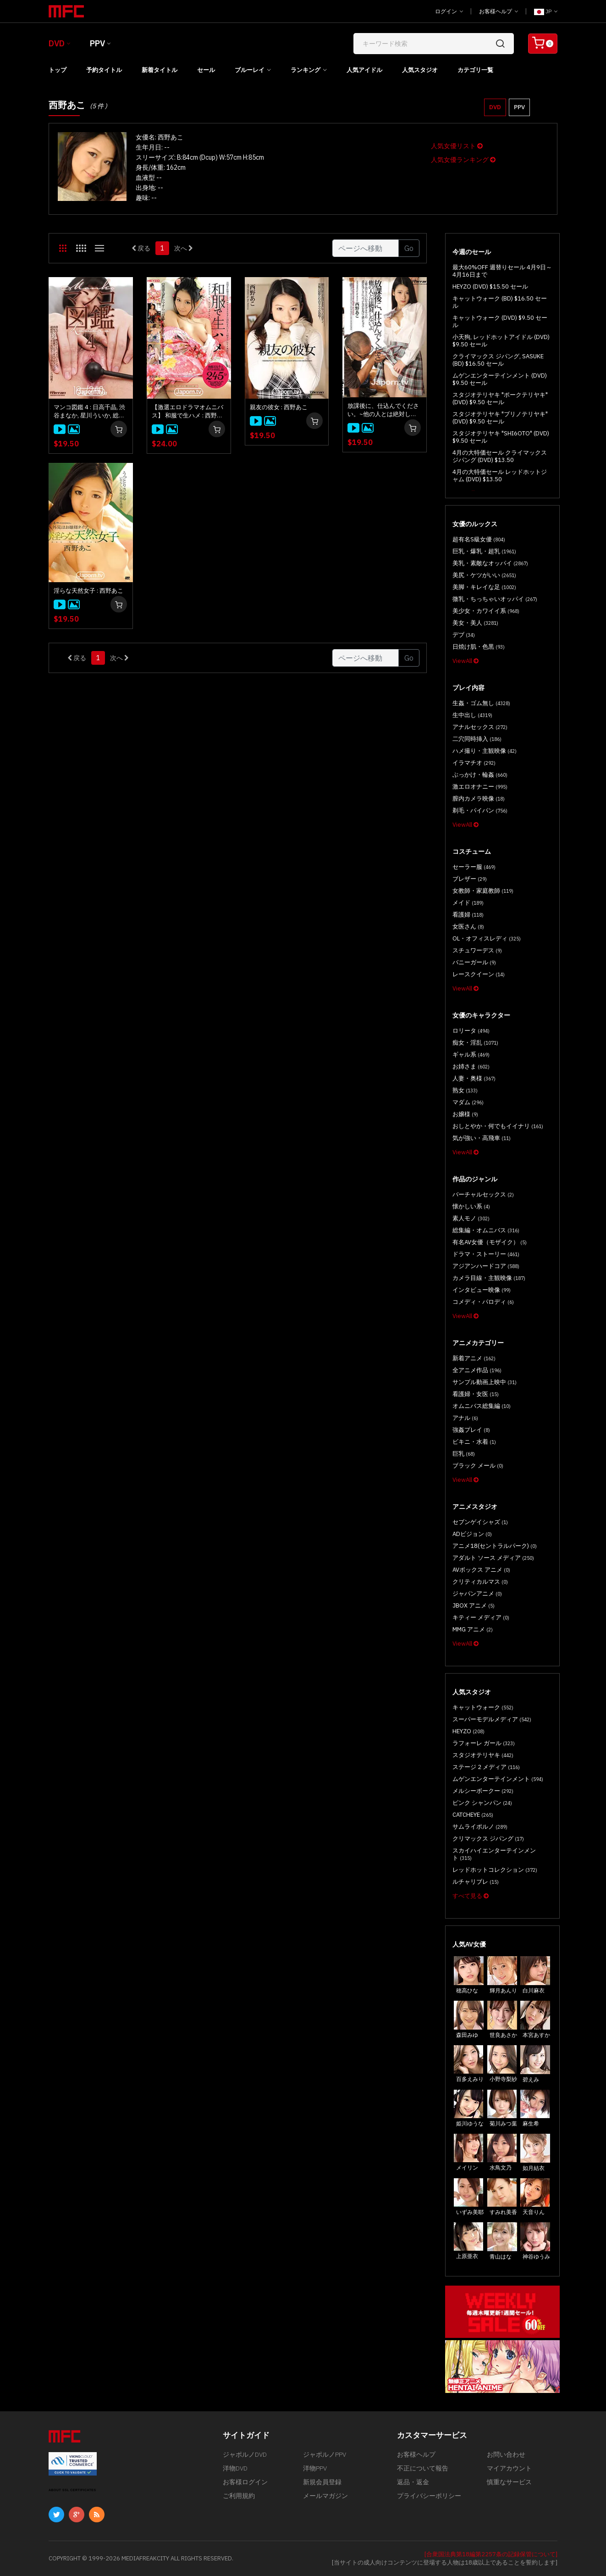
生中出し (472, 715)
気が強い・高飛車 (481, 1138)
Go (408, 248)
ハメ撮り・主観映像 (484, 751)
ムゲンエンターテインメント (497, 1779)
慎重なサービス (509, 2482)
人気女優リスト (457, 146)
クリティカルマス (480, 1582)
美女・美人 (475, 623)
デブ (463, 635)
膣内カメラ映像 (478, 798)
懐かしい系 (471, 1206)
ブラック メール (477, 1465)
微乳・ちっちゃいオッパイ (494, 599)
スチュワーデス (477, 950)
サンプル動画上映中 (484, 1382)
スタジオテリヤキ (482, 1755)
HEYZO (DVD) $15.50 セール (490, 286)
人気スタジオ (420, 70)
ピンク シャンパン (482, 1803)
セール (206, 70)
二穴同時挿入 (476, 739)
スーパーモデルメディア (491, 1719)
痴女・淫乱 (475, 1042)
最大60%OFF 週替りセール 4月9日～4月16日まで (502, 270)
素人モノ (471, 1218)
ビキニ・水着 (474, 1442)
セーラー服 (474, 867)
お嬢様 (465, 1114)
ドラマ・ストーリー (485, 1254)
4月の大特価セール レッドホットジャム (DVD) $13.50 (499, 475)
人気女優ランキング (463, 160)
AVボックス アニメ (481, 1570)
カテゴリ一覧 (475, 70)
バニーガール (474, 962)
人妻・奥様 (474, 1078)
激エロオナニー (479, 786)
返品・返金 (413, 2482)
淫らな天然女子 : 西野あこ (88, 591)
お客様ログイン (245, 2482)
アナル (465, 1418)
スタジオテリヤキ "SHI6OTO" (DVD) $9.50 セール (500, 437)
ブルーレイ (249, 70)
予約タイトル (104, 70)
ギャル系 (471, 1054)
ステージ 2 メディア (486, 1767)
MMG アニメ (472, 1629)
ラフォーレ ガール (483, 1743)
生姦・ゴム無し (481, 703)
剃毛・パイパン (479, 810)
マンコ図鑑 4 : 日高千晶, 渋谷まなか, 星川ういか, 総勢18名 (89, 411)
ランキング (305, 70)
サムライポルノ (479, 1826)
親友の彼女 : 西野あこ (279, 407)
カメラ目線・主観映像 (488, 1278)
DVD (57, 43)
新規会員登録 (322, 2482)
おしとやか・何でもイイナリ (497, 1126)
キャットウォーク (482, 1707)
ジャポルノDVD (245, 2454)
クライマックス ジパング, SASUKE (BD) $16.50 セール (498, 359)
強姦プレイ (471, 1430)
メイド (468, 903)
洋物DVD (235, 2468)
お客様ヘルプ (498, 11)
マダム (468, 1102)
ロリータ (471, 1031)
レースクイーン (478, 974)
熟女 (465, 1090)
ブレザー (469, 879)
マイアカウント (509, 2468)
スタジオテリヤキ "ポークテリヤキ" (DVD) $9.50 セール (500, 398)
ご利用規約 (239, 2496)
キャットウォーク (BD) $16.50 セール (499, 302)
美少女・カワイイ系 (485, 611)
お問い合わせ (506, 2454)
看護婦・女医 (475, 1394)
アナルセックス (479, 727)
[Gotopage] (365, 248)
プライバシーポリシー (429, 2496)
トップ (57, 70)
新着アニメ (474, 1358)
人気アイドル (364, 70)
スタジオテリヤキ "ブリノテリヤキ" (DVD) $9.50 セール (500, 417)
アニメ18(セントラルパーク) (494, 1546)
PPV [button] (519, 107)
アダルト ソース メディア (493, 1558)
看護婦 (468, 914)
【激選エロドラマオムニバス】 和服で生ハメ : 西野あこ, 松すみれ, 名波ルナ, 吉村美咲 (189, 411)
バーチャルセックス (483, 1194)
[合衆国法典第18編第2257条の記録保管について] (490, 2554)
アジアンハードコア (485, 1266)
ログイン (449, 11)
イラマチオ (474, 763)
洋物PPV (315, 2468)
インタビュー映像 (481, 1290)
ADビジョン (472, 1534)
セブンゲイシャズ (480, 1522)
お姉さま (471, 1066)
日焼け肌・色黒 (478, 647)
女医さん (468, 926)
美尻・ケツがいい (484, 575)
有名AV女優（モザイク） (489, 1242)
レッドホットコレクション (494, 1870)
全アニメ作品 (476, 1370)
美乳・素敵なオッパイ (490, 563)
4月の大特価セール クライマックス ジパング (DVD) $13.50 (499, 456)
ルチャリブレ (475, 1882)
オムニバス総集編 (481, 1406)
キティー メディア (480, 1617)
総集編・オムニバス (485, 1230)
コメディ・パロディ (483, 1302)
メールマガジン (325, 2496)
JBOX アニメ (473, 1605)
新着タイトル (159, 70)
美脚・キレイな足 (484, 587)
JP (545, 11)
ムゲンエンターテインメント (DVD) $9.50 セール (499, 379)
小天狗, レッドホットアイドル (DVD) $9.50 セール (501, 340)
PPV (97, 43)
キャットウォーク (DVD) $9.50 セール (499, 321)
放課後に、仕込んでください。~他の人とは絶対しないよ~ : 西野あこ (383, 410)
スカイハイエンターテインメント (494, 1854)
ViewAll (465, 661)
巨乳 (463, 1454)
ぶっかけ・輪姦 (479, 775)
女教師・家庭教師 (482, 891)
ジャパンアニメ (477, 1593)
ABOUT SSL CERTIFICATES (72, 2490)
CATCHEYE (472, 1815)
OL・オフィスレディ (486, 938)
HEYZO (468, 1731)
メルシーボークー (482, 1791)
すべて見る (470, 1896)
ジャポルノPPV (324, 2454)
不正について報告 (422, 2468)
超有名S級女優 (478, 539)
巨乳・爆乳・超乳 (484, 551)
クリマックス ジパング (488, 1838)
